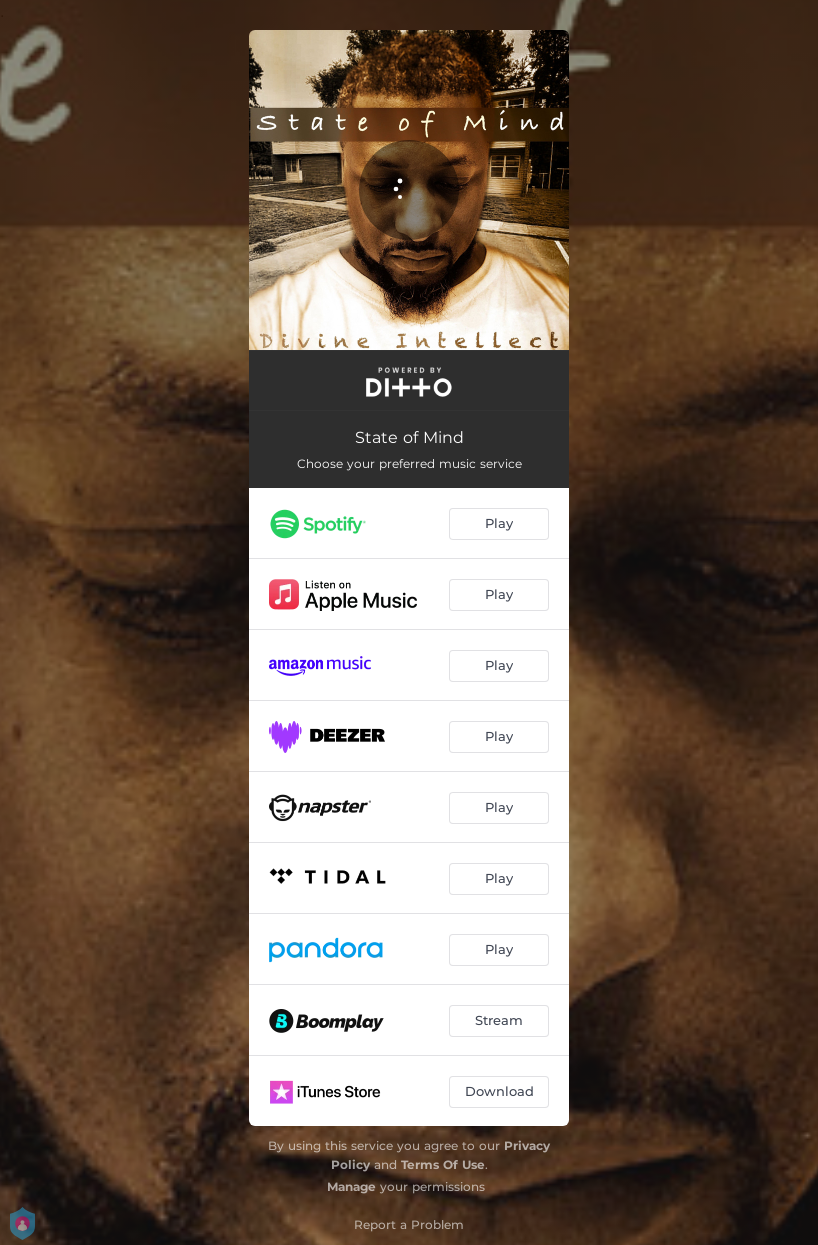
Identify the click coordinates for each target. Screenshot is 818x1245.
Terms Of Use (443, 1164)
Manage (351, 1186)
